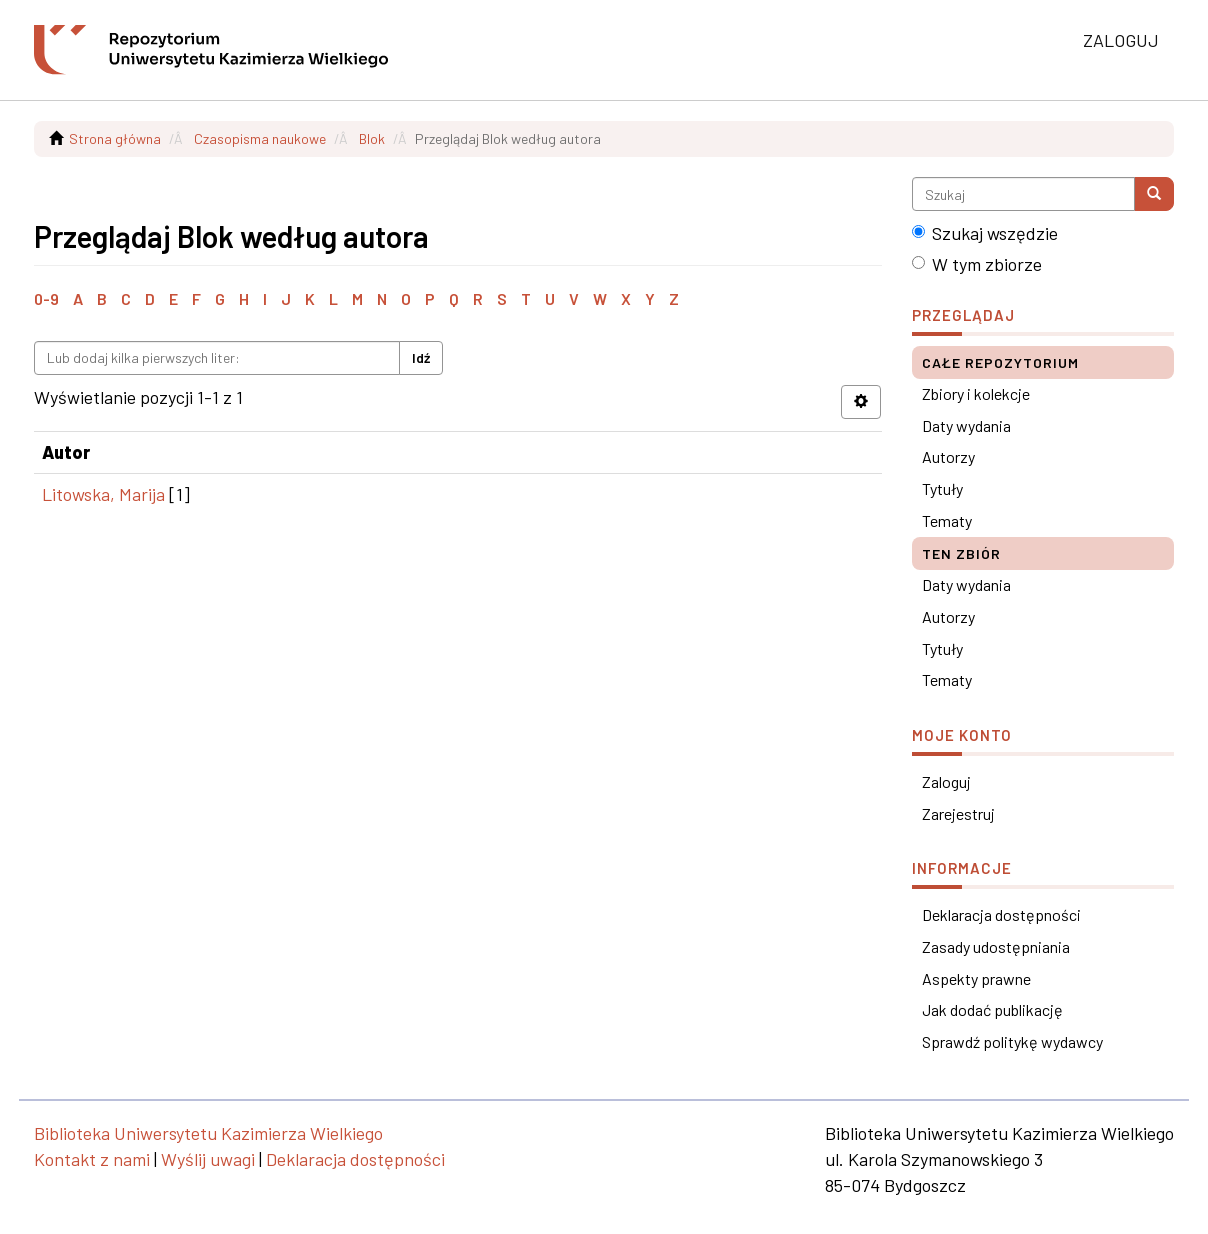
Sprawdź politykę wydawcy (1012, 1041)
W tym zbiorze (977, 264)
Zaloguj (946, 781)
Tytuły (942, 488)
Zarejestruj (958, 813)
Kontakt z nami (92, 1159)
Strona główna (115, 138)
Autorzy (948, 456)
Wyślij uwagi (208, 1159)
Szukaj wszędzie (985, 233)
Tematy (947, 520)
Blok (372, 138)
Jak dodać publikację (992, 1009)
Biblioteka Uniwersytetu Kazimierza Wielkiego (208, 1133)
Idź (421, 357)
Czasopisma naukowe (260, 138)
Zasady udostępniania (996, 946)
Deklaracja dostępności (1001, 914)
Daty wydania (966, 425)
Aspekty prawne (976, 978)
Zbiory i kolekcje (976, 393)
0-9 (46, 298)
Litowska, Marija (103, 494)
